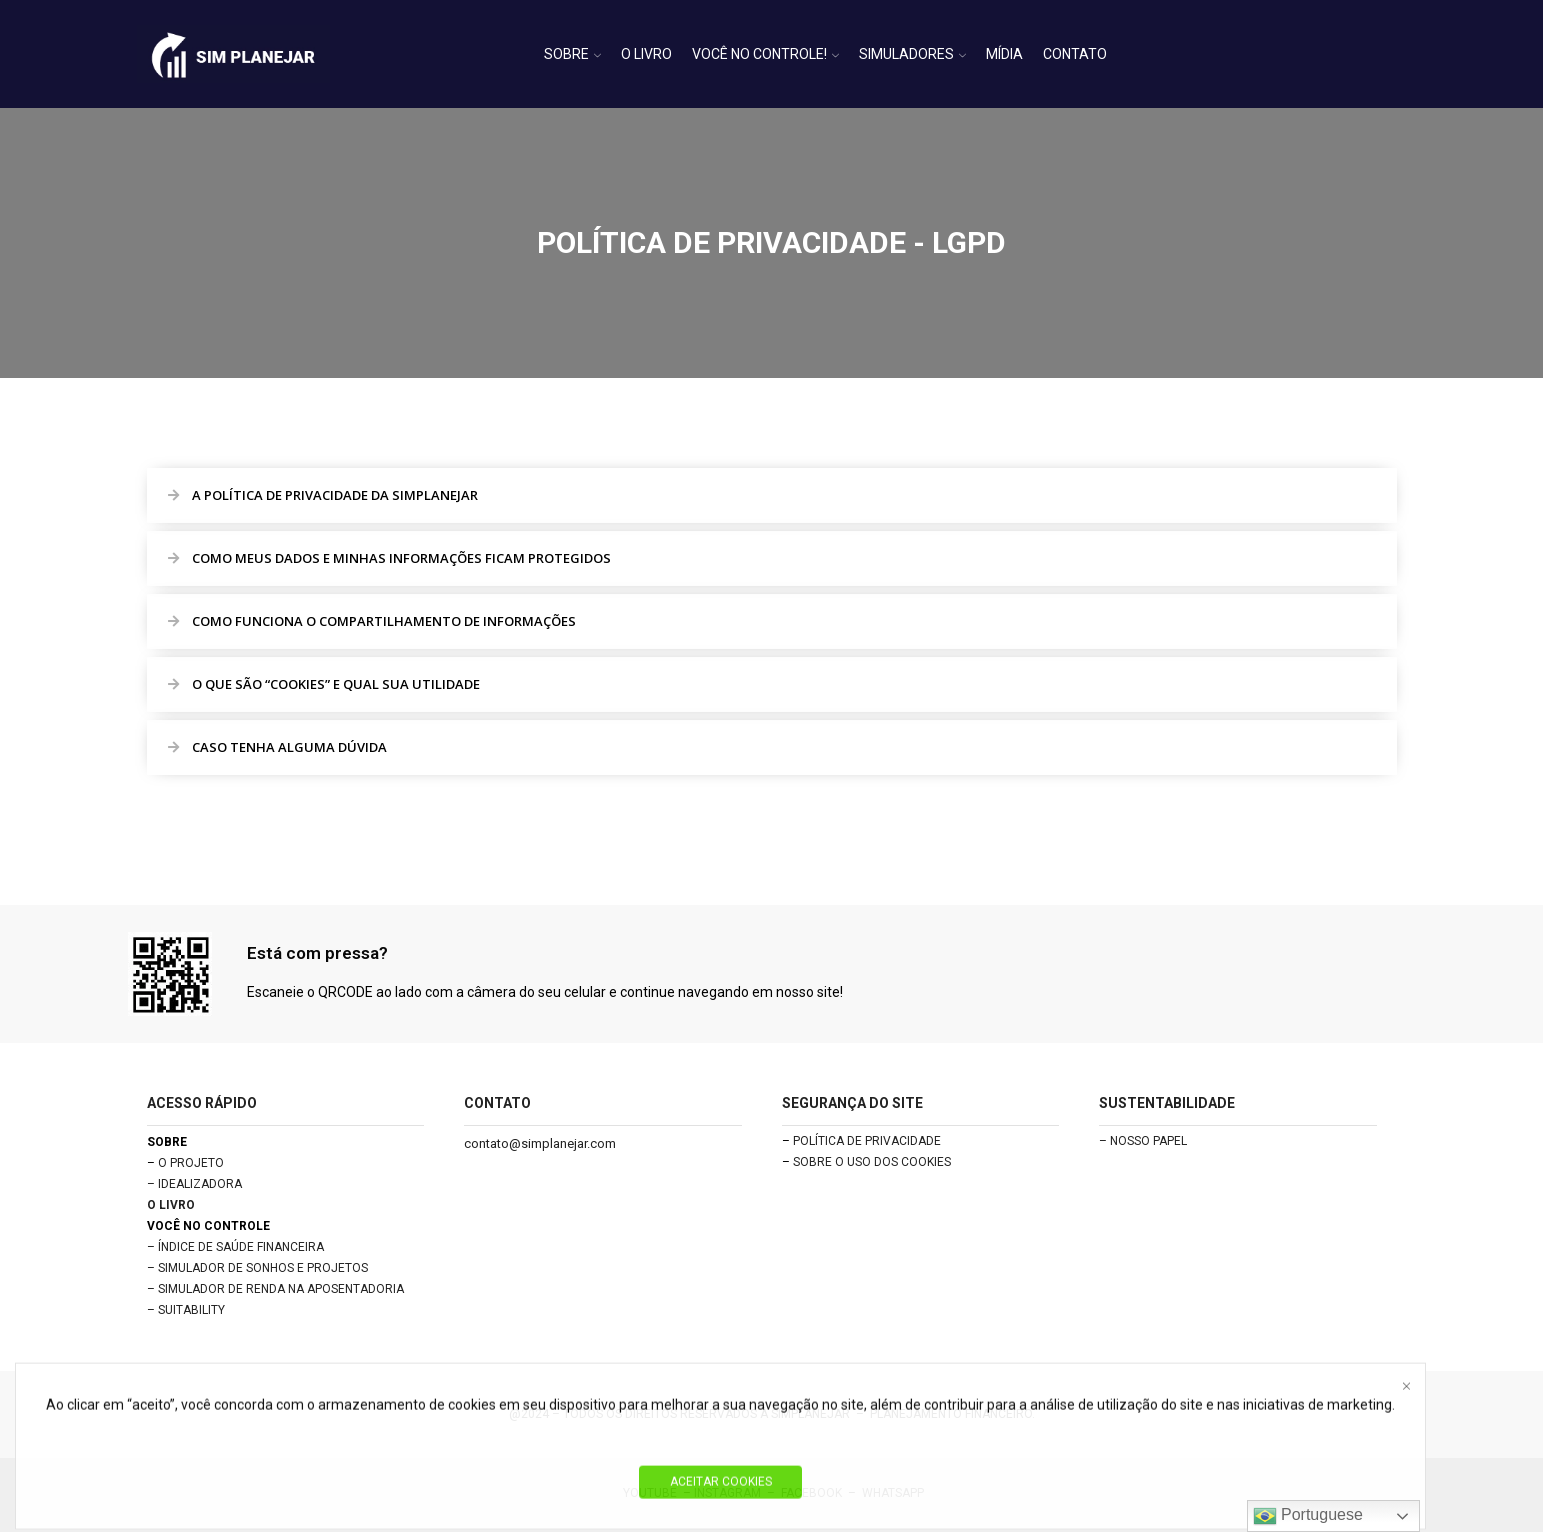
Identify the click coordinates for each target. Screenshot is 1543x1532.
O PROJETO (191, 1163)
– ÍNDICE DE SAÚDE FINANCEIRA (235, 1247)
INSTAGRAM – (737, 1493)
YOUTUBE (650, 1493)
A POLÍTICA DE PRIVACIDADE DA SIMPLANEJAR (335, 495)
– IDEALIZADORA (194, 1184)
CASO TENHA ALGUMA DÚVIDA (289, 747)
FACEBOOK (811, 1493)
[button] (772, 495)
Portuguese (1308, 1516)
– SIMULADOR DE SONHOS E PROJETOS (257, 1268)
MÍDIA (1004, 54)
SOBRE (572, 54)
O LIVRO (646, 54)
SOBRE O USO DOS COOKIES (872, 1162)
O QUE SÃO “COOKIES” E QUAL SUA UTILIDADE (336, 684)
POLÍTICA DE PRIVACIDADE (867, 1141)
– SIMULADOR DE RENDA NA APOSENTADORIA (275, 1289)
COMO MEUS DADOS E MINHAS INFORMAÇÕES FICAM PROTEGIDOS (401, 558)
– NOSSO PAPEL (1143, 1141)
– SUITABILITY (186, 1310)
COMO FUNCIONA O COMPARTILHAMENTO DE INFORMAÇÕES (384, 621)
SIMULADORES (912, 54)
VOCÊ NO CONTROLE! (765, 54)
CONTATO (1075, 54)
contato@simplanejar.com (540, 1143)
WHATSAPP (893, 1493)
